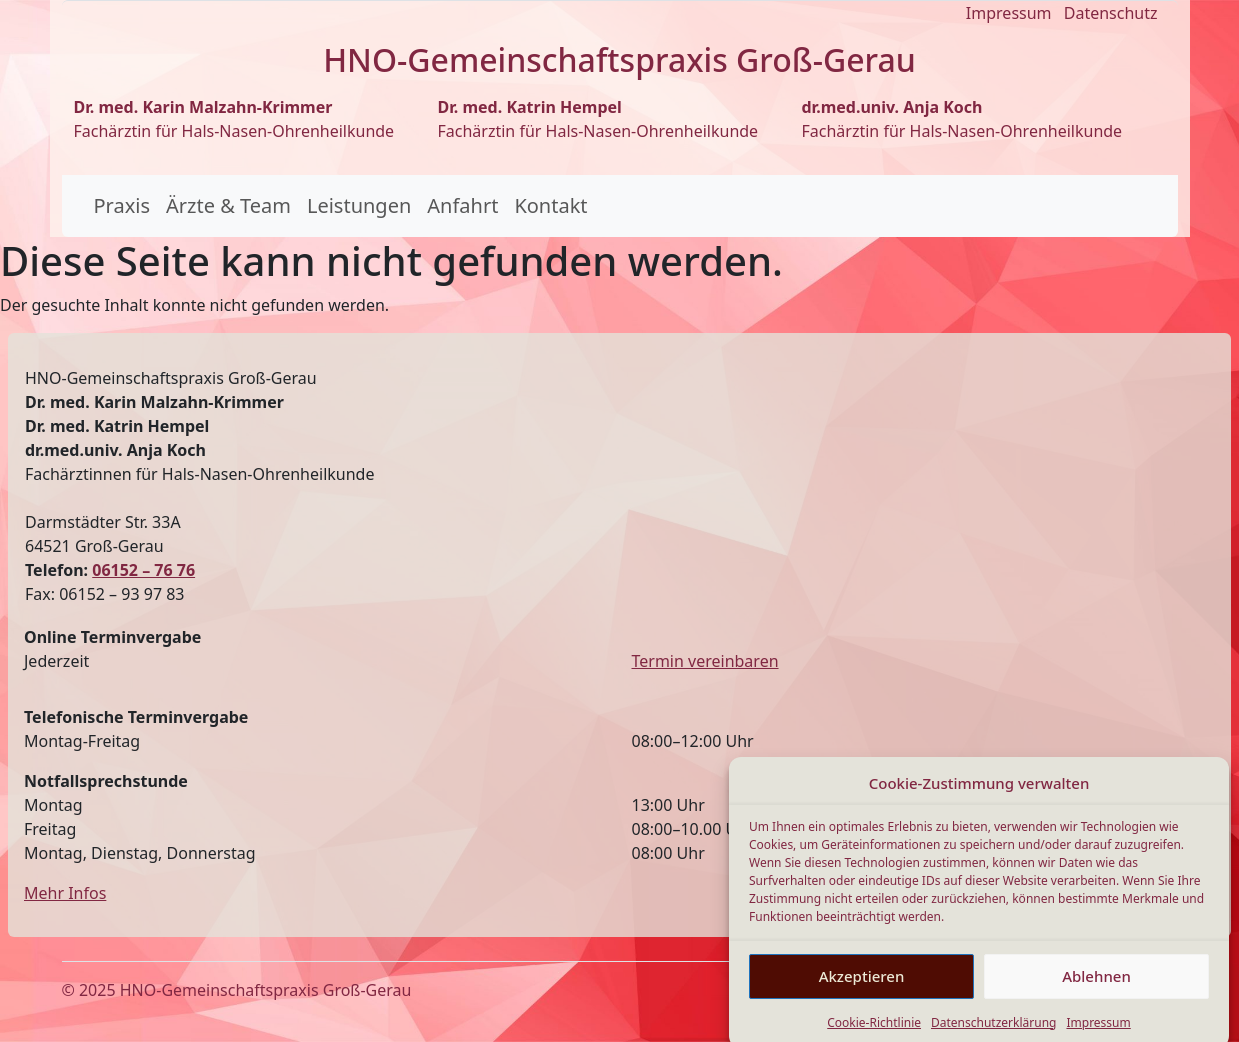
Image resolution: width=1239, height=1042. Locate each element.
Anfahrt (462, 205)
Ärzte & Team (228, 205)
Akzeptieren (862, 991)
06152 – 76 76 (143, 570)
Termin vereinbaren (705, 661)
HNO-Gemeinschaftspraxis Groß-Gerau (266, 990)
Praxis (122, 205)
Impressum (1009, 13)
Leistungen (359, 205)
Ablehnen (1096, 991)
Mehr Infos (65, 893)
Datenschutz (1111, 13)
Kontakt (550, 205)
